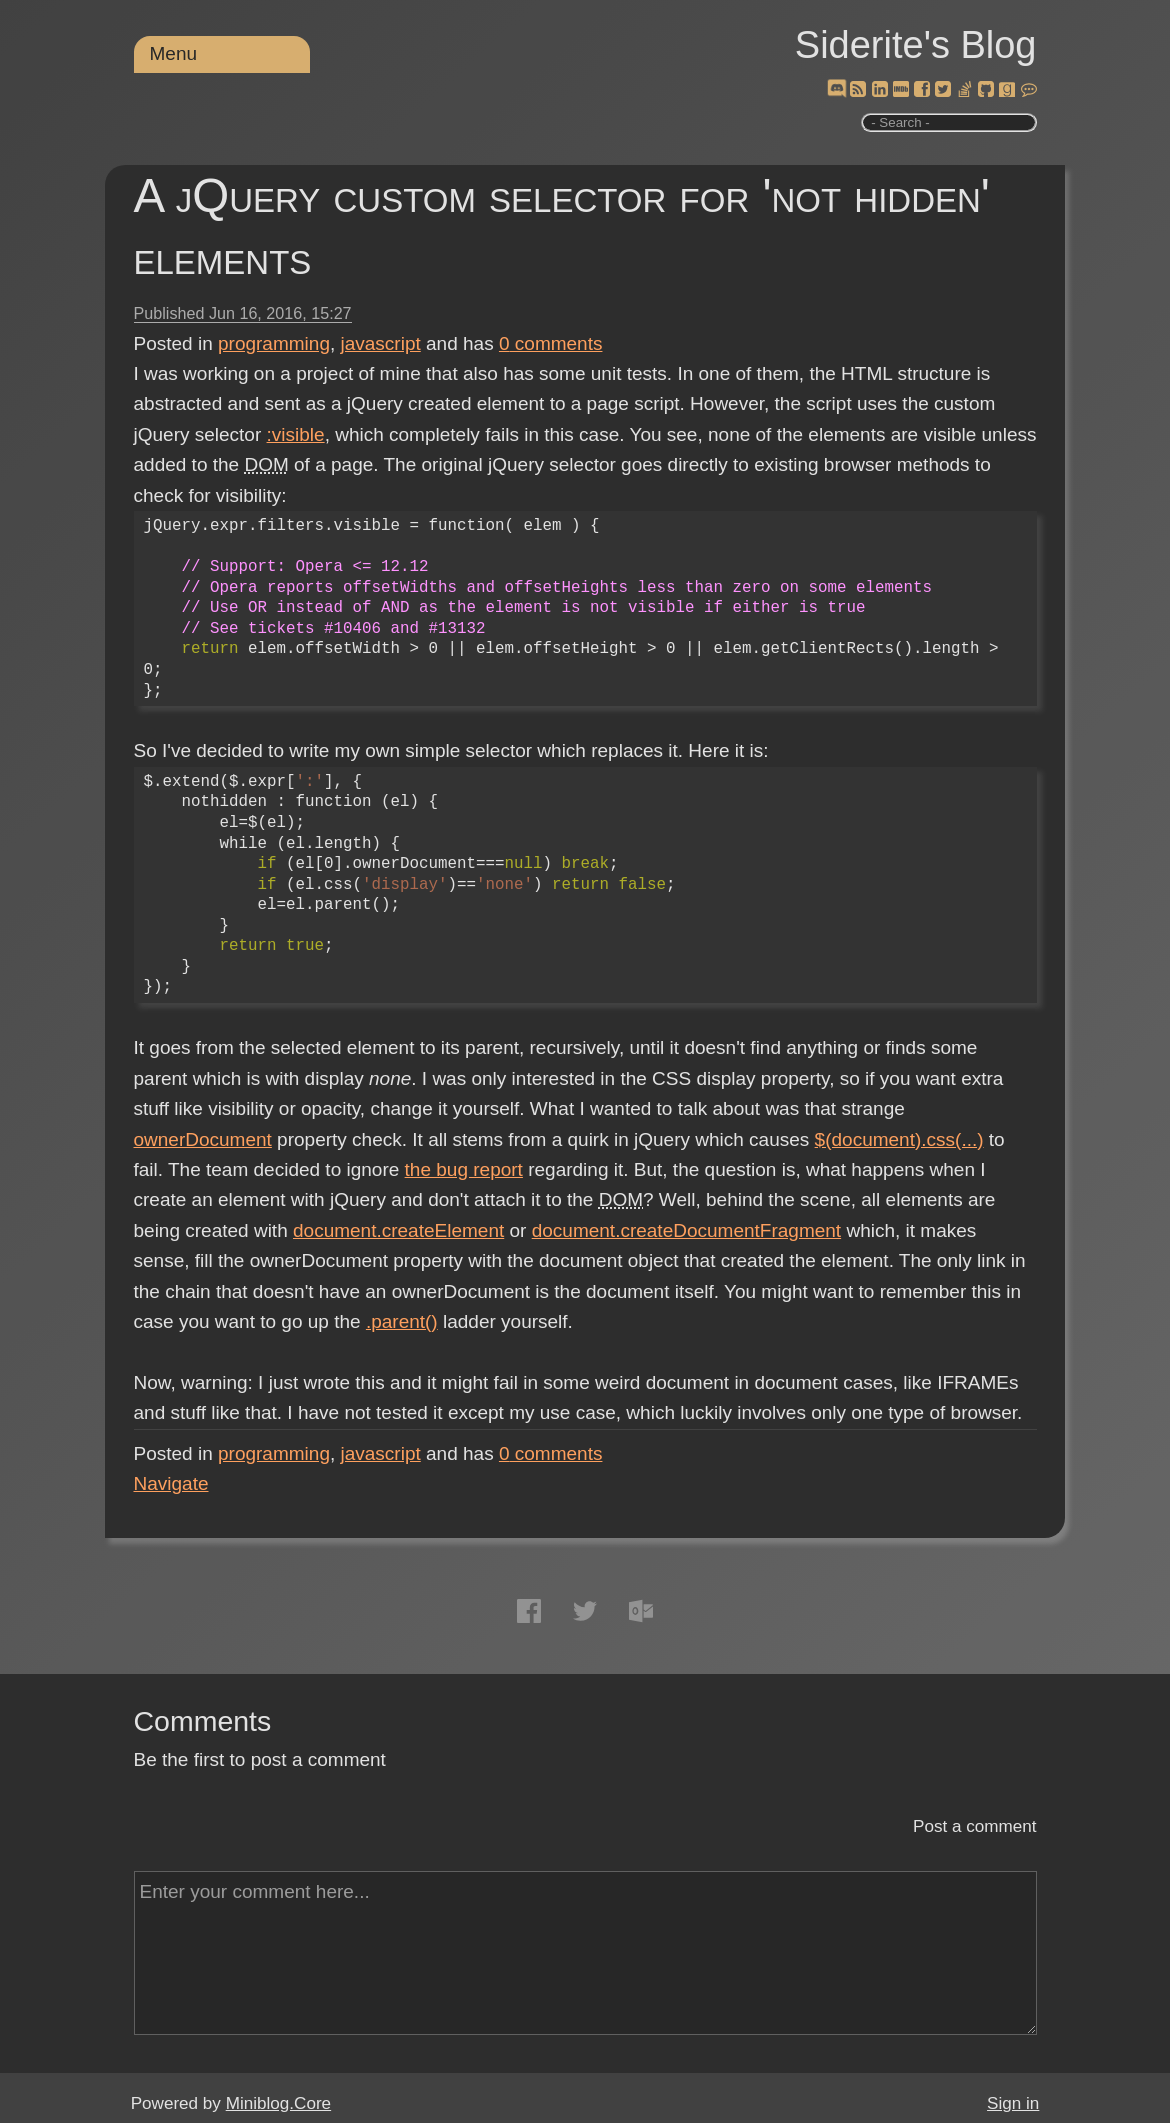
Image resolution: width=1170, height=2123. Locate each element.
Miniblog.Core (278, 2103)
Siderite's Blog (916, 45)
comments (551, 343)
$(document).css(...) (899, 1139)
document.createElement (398, 1230)
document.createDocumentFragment (686, 1230)
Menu (174, 53)
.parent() (402, 1321)
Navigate (171, 1483)
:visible (296, 434)
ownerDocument (203, 1139)
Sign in (1013, 2103)
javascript (381, 343)
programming (274, 343)
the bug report (464, 1169)
